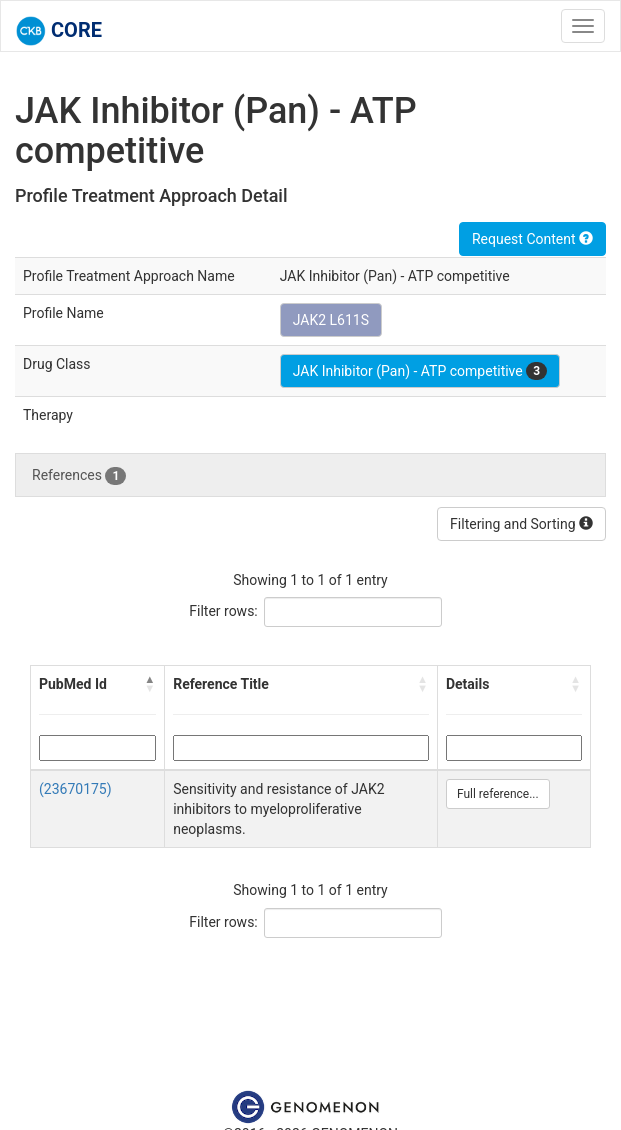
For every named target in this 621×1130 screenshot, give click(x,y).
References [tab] (79, 476)
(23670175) (75, 789)
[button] (150, 684)
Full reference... (498, 794)
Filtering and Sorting (521, 524)
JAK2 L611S (331, 320)
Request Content (532, 239)
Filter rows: (223, 611)
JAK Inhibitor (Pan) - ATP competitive (420, 371)
